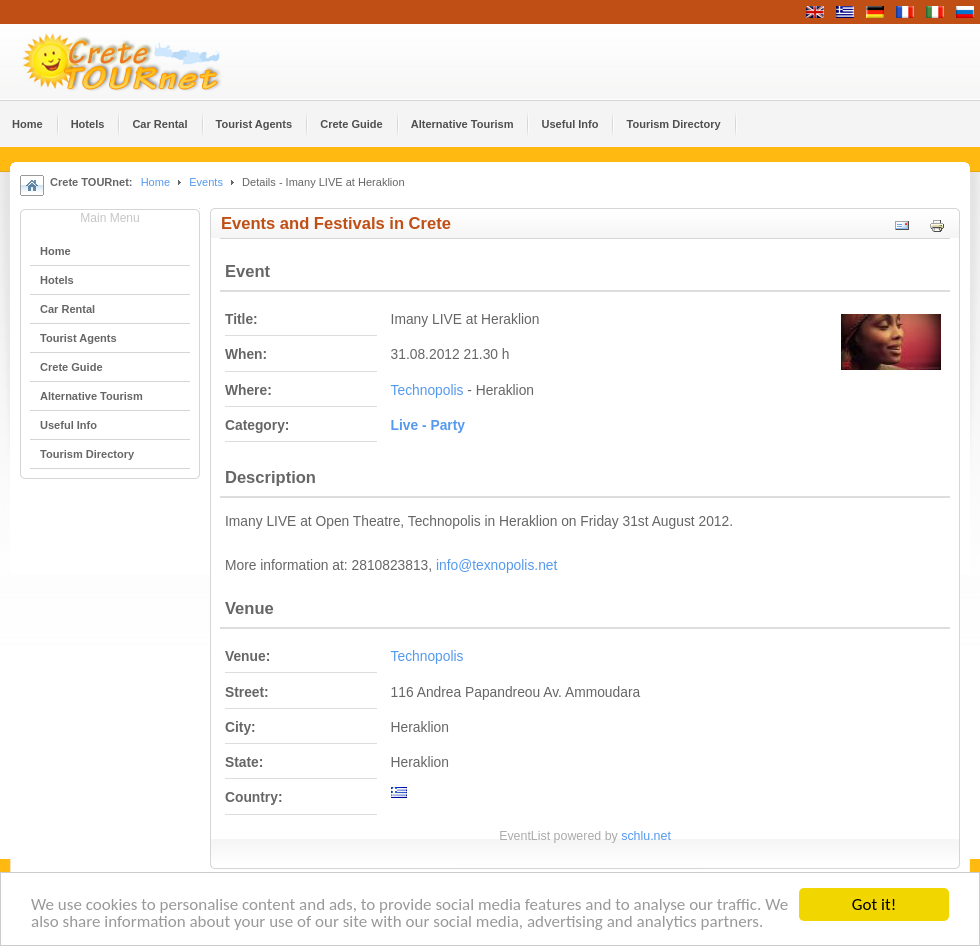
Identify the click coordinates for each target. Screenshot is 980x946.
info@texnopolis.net (496, 565)
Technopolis (427, 390)
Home (155, 182)
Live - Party (428, 425)
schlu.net (646, 836)
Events (206, 182)
